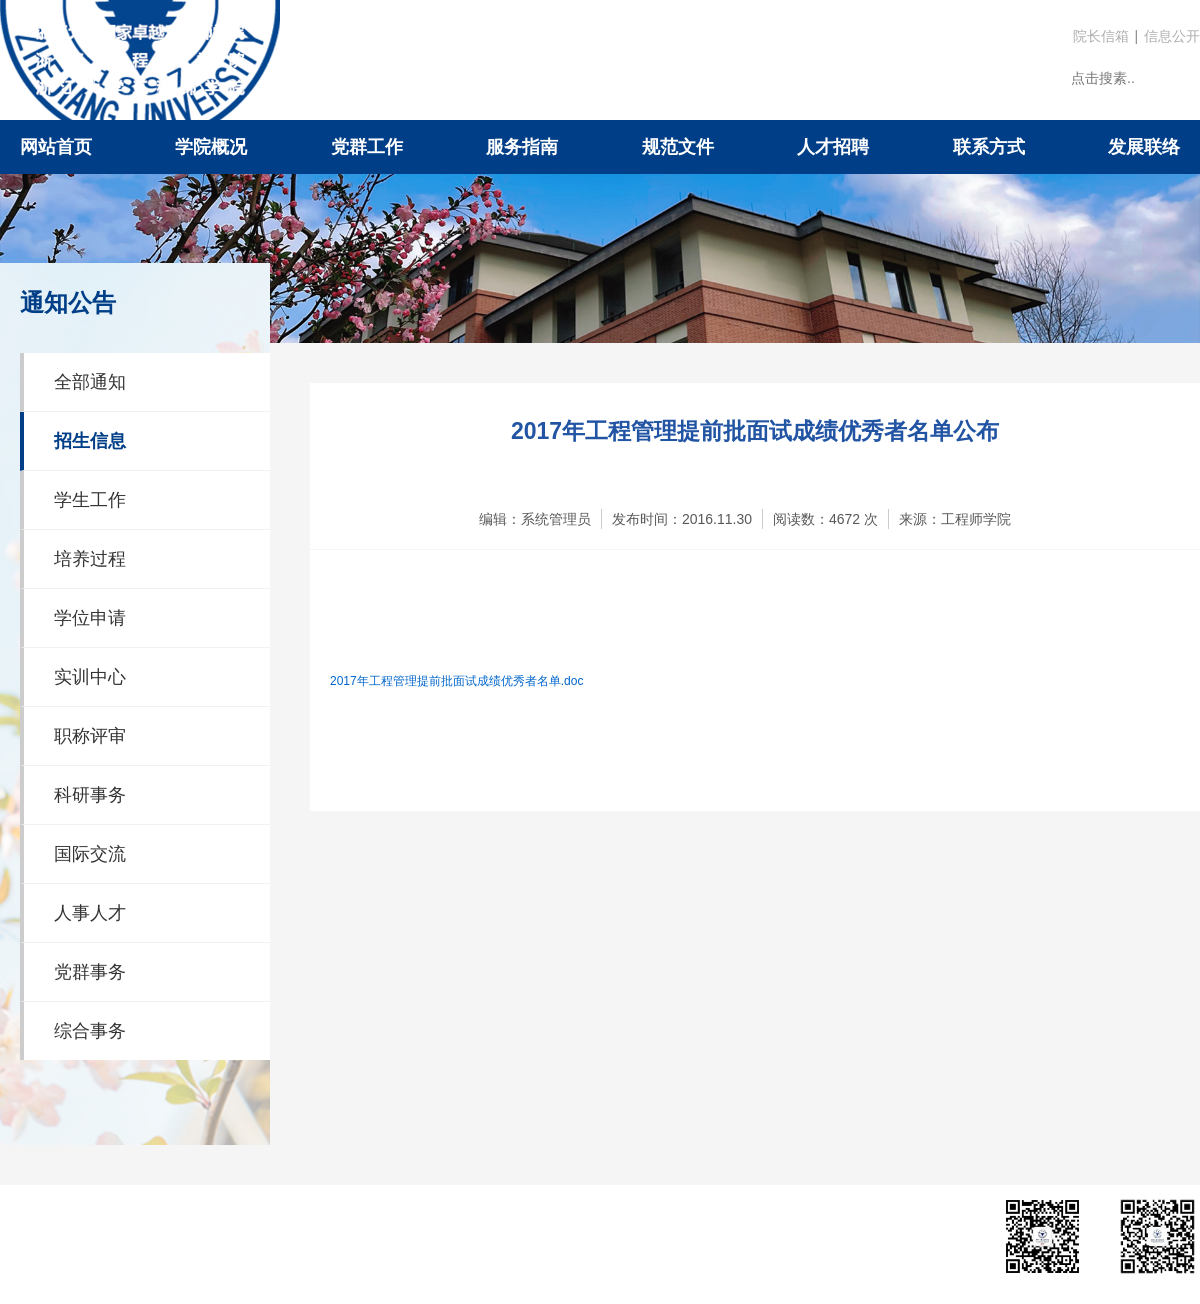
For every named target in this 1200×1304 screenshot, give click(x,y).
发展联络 (1144, 147)
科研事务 (90, 795)
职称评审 (90, 736)
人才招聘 (833, 147)
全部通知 (90, 382)
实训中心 (90, 677)
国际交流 (90, 854)
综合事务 (90, 1031)
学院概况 (211, 147)
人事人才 (90, 913)
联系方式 (989, 147)
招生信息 (90, 441)
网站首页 (56, 147)
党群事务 (90, 972)
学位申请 (90, 618)
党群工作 (367, 147)
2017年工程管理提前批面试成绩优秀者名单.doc (456, 681)
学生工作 (90, 500)
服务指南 (522, 147)
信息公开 (1172, 36)
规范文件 (678, 147)
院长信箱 (1101, 36)
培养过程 (90, 559)
